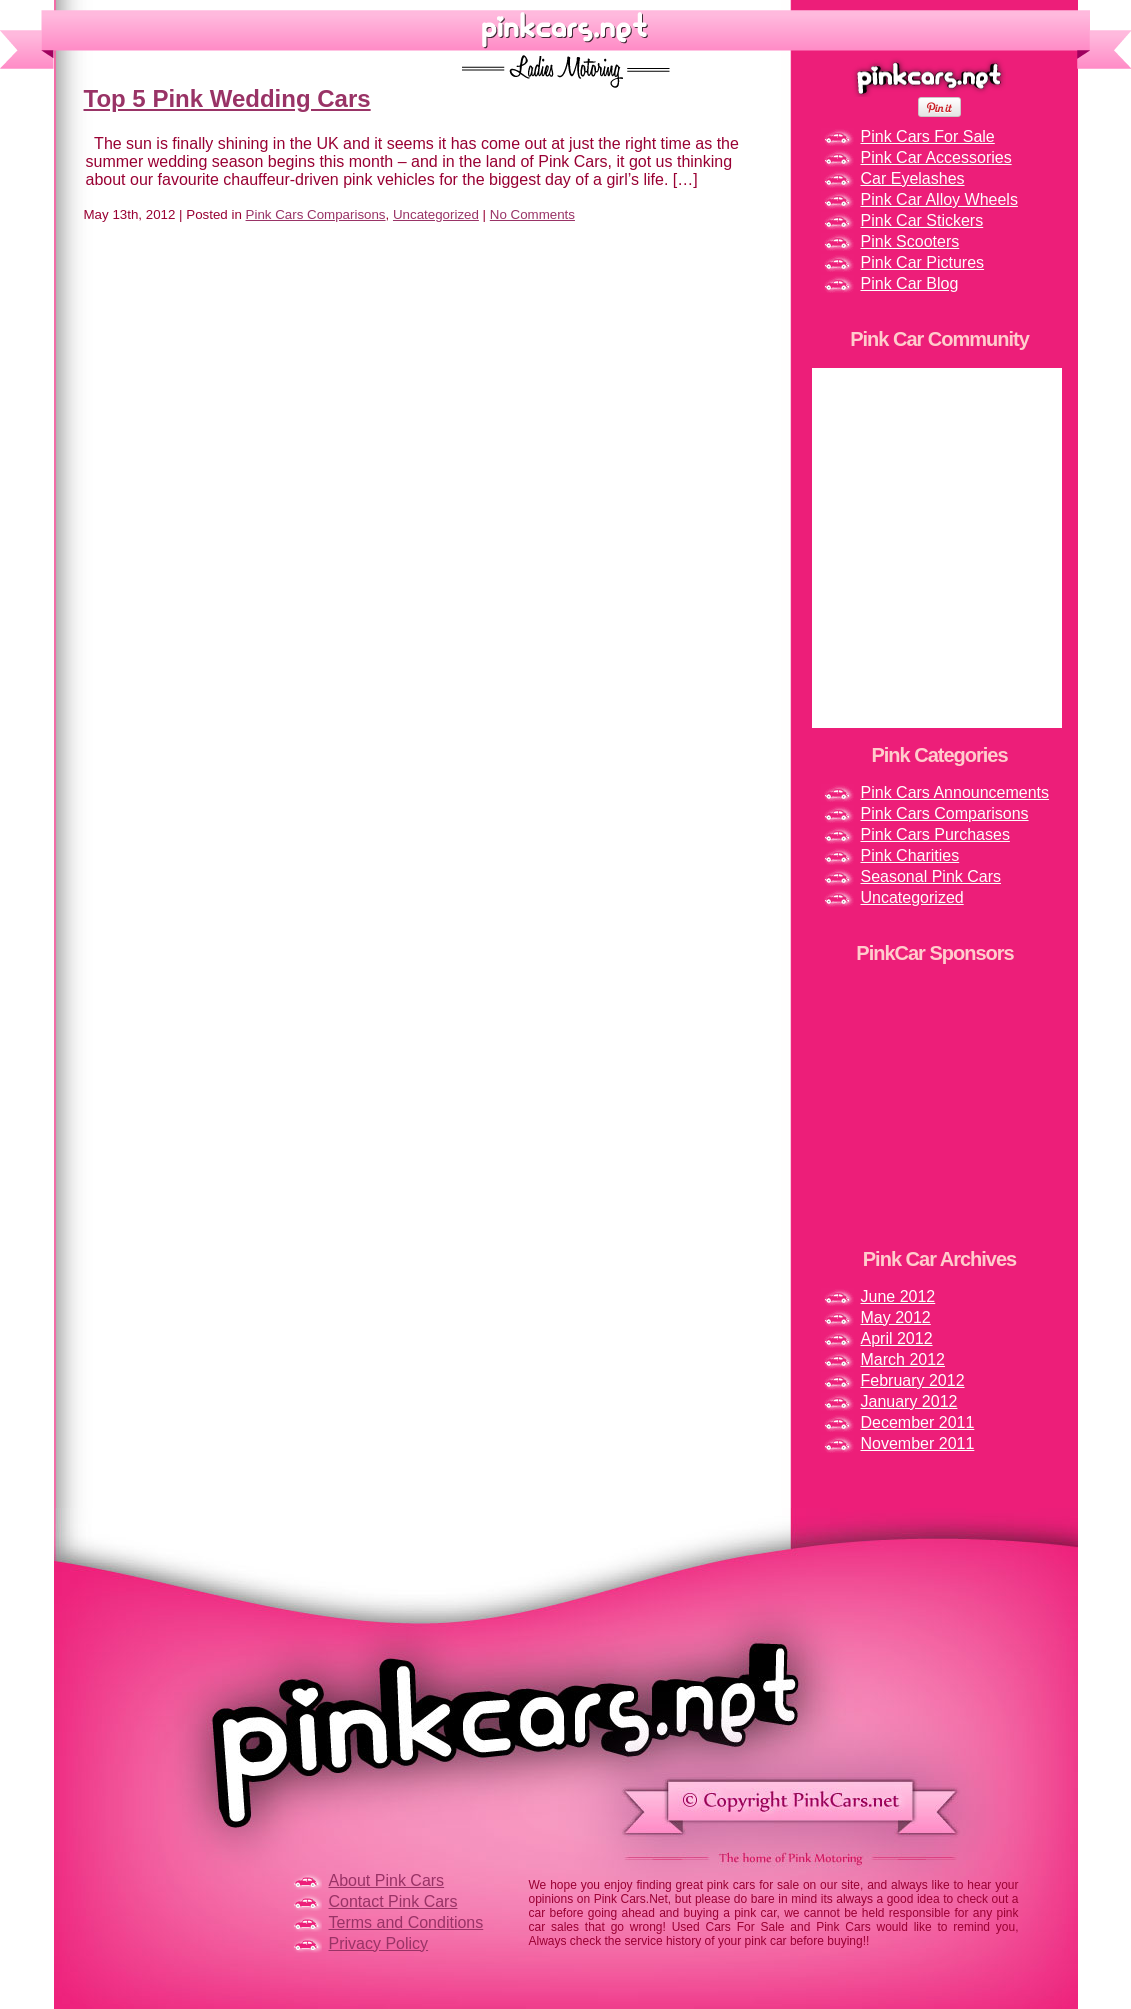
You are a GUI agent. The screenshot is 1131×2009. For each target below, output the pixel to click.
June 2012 (898, 1296)
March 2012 (903, 1359)
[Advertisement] (937, 1106)
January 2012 (909, 1401)
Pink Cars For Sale (928, 136)
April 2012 (897, 1338)
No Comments (532, 214)
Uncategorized (436, 214)
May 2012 (896, 1317)
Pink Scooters (910, 241)
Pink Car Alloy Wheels (939, 199)
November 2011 (918, 1443)
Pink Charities (910, 855)
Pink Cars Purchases (935, 834)
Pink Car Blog (910, 283)
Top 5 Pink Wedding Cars (227, 98)
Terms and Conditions (406, 1922)
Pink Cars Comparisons (316, 214)
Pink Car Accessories (936, 157)
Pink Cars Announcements (955, 792)
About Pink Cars (387, 1880)
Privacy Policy (379, 1943)
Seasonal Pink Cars (931, 876)
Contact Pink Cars (393, 1901)
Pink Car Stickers (922, 220)
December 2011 (918, 1422)
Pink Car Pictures (923, 262)
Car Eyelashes (913, 178)
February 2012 (913, 1380)
